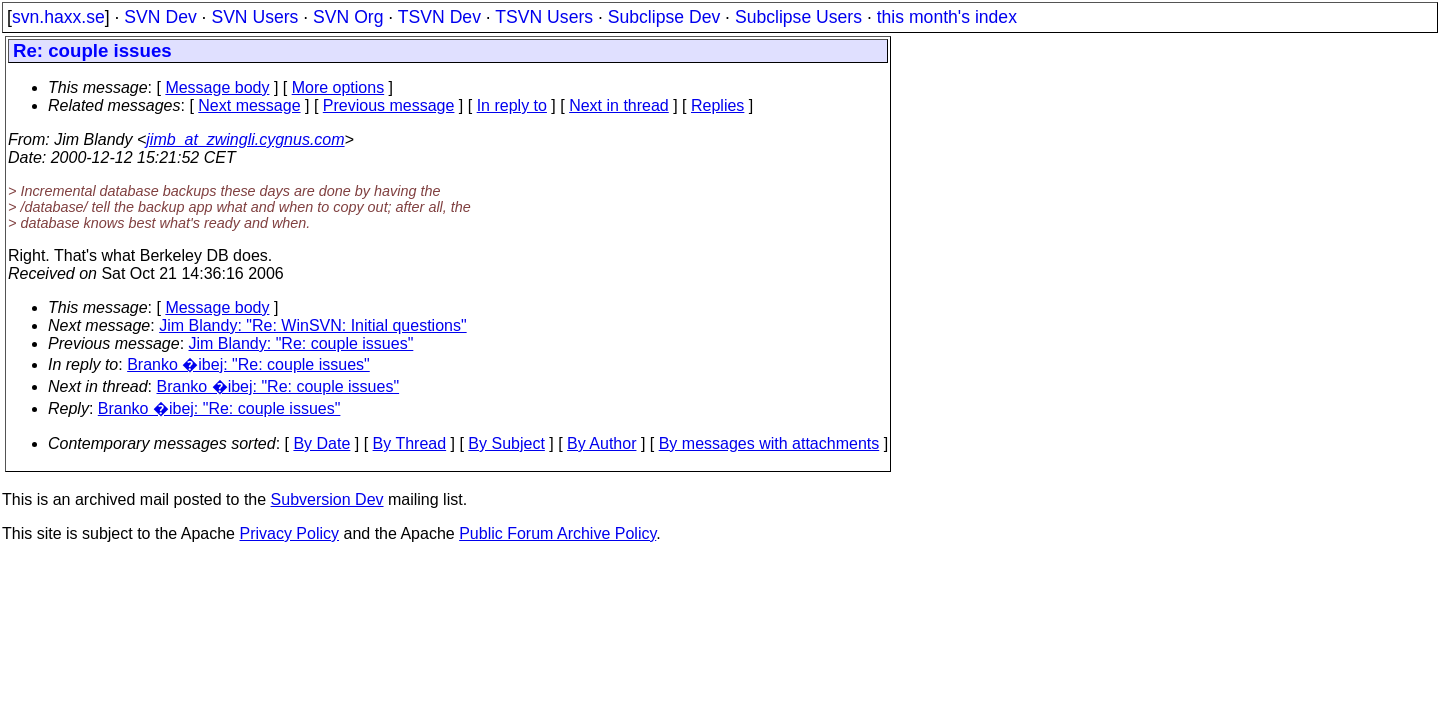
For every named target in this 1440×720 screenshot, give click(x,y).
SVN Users (254, 17)
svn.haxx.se (58, 17)
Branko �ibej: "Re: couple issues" (248, 364)
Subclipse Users (798, 17)
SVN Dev (160, 17)
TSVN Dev (439, 17)
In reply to (512, 105)
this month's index (947, 17)
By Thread (410, 443)
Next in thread (619, 105)
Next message (249, 105)
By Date (321, 443)
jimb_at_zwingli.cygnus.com (245, 139)
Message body (217, 87)
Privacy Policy (289, 533)
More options (338, 87)
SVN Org (348, 17)
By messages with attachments (769, 443)
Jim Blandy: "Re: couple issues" (301, 343)
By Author (601, 443)
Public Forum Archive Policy (557, 533)
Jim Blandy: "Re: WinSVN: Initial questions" (312, 325)
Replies (717, 105)
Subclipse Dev (664, 17)
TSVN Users (544, 17)
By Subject (506, 443)
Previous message (389, 105)
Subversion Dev (327, 499)
